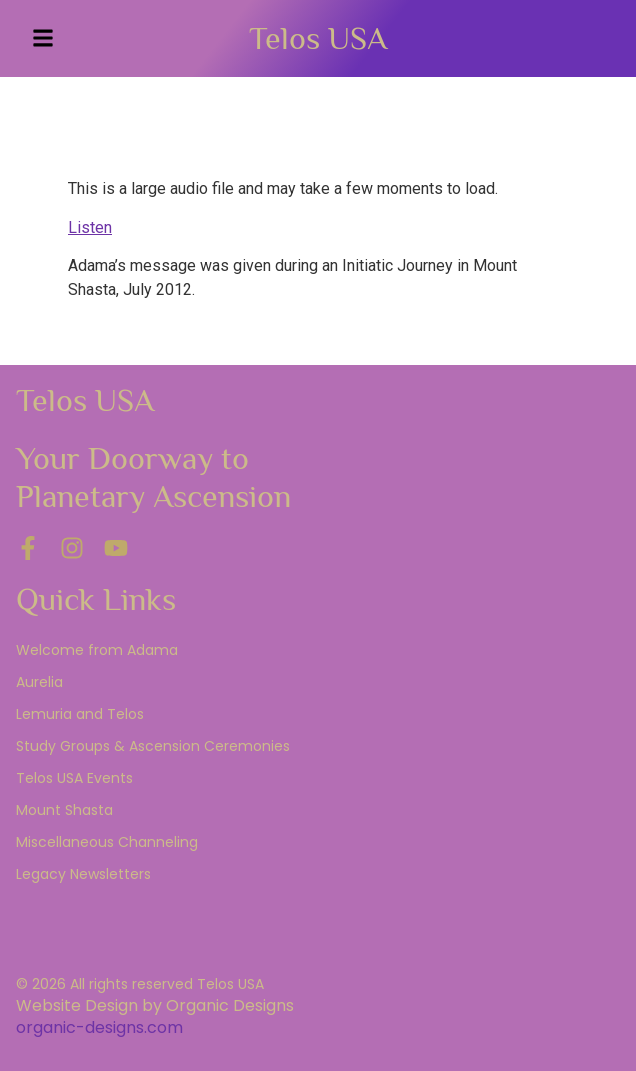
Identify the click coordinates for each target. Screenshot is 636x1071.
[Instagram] (72, 548)
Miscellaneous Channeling (107, 842)
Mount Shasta (64, 810)
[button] (43, 38)
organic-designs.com (99, 1027)
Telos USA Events (74, 778)
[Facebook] (28, 548)
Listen (90, 227)
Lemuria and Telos (80, 714)
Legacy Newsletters (83, 874)
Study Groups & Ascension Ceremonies (153, 746)
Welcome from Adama (97, 650)
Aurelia (39, 682)
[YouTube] (116, 548)
